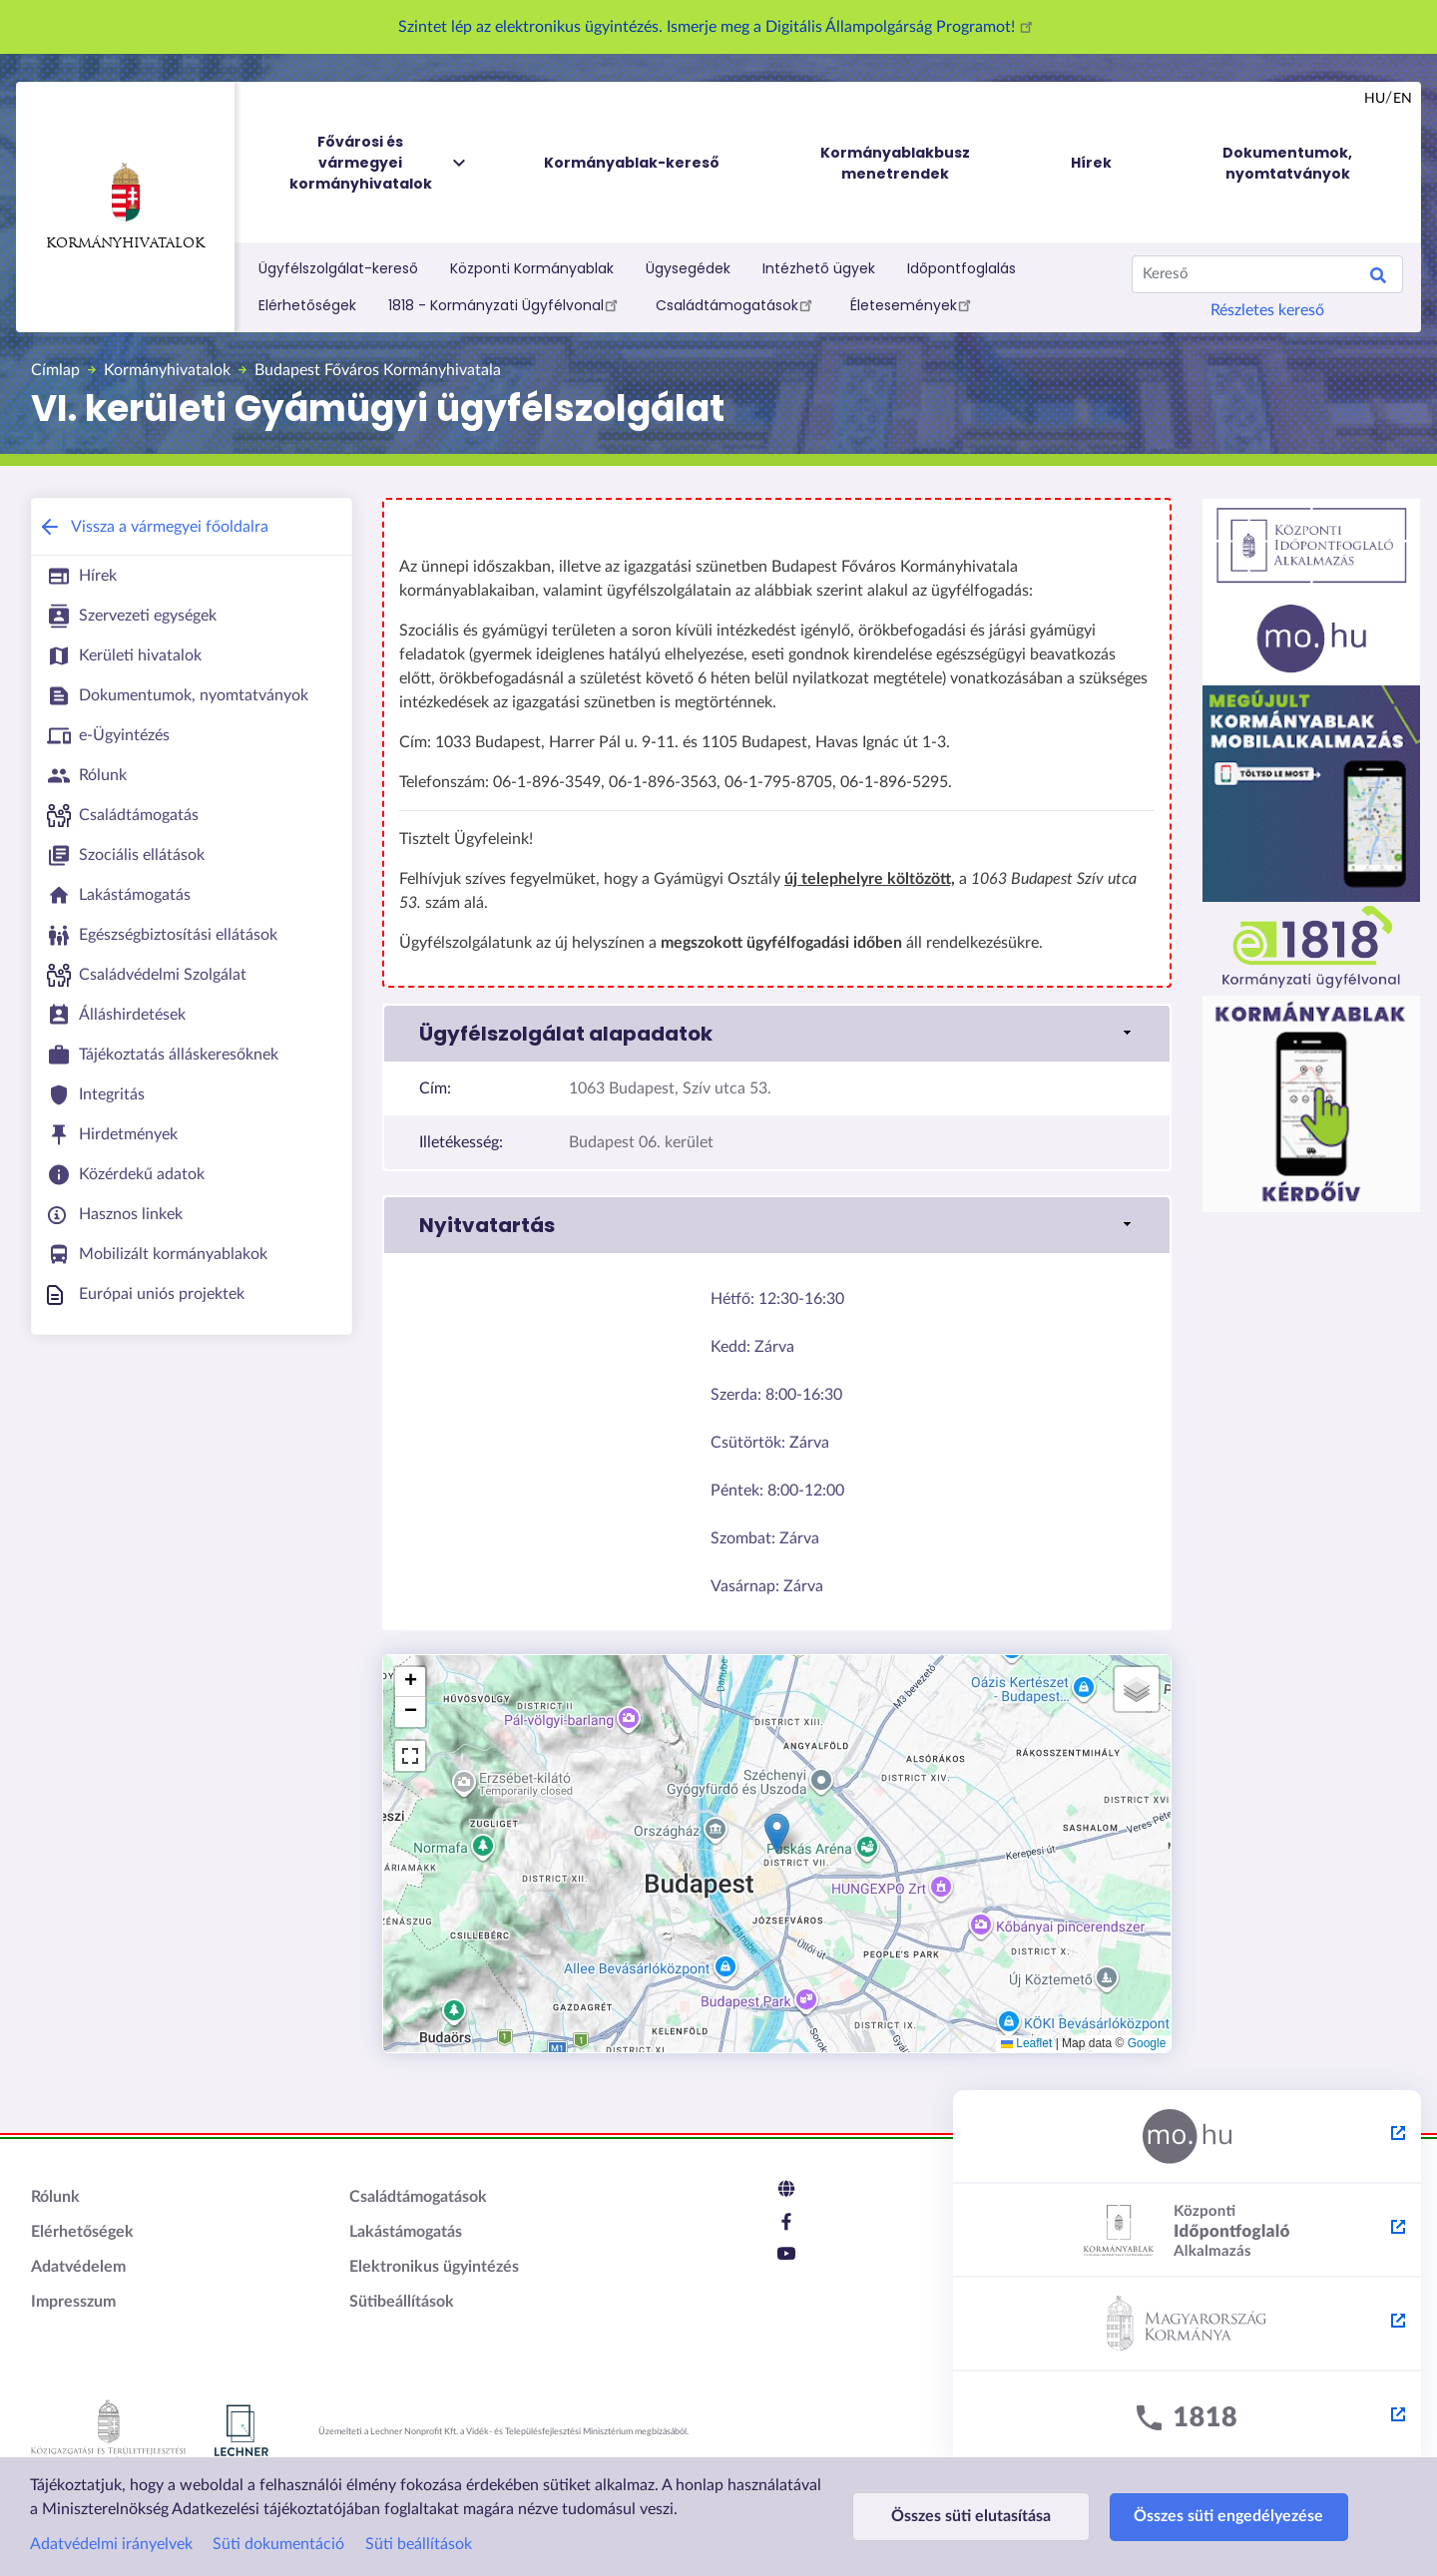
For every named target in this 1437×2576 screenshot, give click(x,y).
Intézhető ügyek (818, 268)
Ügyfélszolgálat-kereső (338, 268)
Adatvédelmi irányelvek (111, 2544)
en (1402, 99)
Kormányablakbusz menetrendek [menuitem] (895, 163)
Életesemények (913, 304)
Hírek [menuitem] (1091, 163)
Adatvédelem (78, 2267)
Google (1147, 2043)
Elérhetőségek (307, 305)
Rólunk (55, 2197)
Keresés (1378, 278)
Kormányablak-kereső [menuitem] (631, 163)
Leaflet (1026, 2043)
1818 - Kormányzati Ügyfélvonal (506, 304)
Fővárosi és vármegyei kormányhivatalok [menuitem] (379, 163)
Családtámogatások (737, 304)
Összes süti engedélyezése (1219, 2516)
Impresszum (73, 2302)
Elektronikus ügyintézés (434, 2267)
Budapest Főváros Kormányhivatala (377, 370)
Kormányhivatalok (125, 206)
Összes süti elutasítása (968, 2516)
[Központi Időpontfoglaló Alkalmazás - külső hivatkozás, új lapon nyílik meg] (1187, 2231)
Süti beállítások (418, 2544)
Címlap (55, 370)
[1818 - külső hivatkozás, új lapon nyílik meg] (1187, 2418)
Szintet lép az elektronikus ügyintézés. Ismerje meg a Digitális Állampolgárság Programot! (718, 27)
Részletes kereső (1267, 310)
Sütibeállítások (401, 2302)
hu (1374, 99)
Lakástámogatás (405, 2232)
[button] (777, 1034)
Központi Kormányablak (532, 268)
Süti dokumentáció (278, 2544)
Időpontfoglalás (961, 268)
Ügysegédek (688, 268)
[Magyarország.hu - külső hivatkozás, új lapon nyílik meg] (1187, 2137)
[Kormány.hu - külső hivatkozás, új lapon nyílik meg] (1187, 2324)
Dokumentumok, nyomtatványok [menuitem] (1287, 163)
